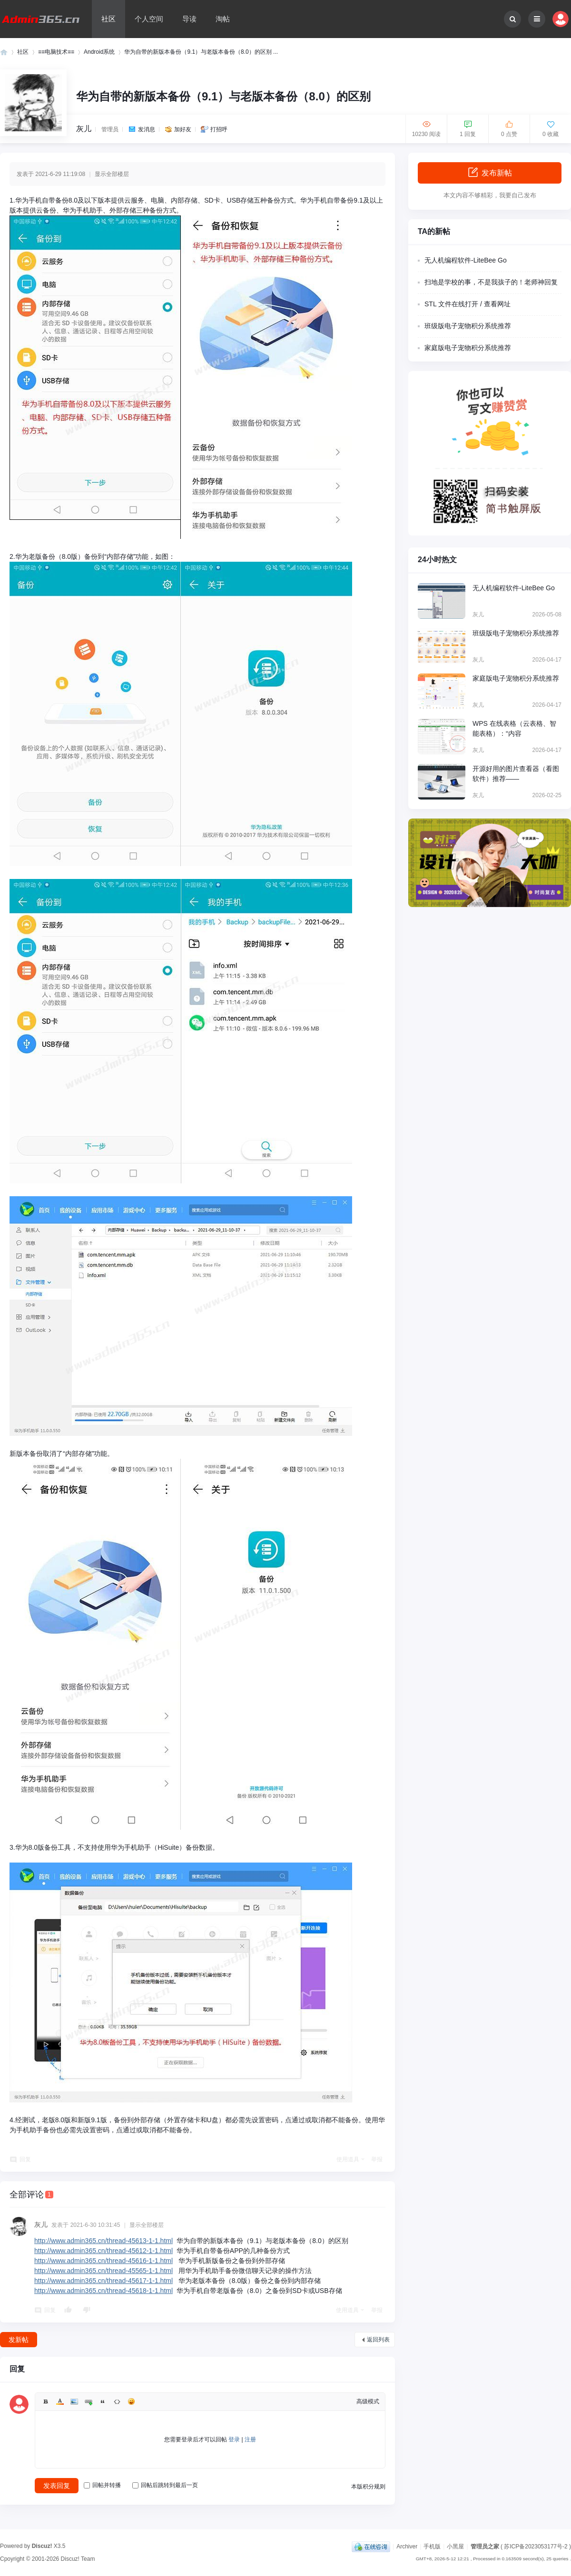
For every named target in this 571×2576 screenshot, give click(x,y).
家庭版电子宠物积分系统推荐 (467, 347)
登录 (234, 2439)
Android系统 (99, 52)
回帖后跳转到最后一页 (165, 2485)
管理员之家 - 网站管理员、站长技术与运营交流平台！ (4, 52)
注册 (250, 2439)
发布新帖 (489, 172)
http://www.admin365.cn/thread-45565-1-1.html (103, 2270)
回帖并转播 (102, 2485)
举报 (377, 2159)
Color (60, 2401)
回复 (25, 2159)
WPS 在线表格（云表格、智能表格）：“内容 (514, 728)
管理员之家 (485, 2546)
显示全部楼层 (112, 174)
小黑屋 (455, 2546)
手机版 (432, 2546)
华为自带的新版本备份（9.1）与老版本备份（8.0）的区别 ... (201, 52)
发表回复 (56, 2485)
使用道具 (347, 2159)
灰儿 (83, 129)
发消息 (146, 129)
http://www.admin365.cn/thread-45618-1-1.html (103, 2290)
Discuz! (42, 2546)
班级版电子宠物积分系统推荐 (467, 326)
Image (74, 2401)
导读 (189, 19)
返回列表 (378, 2339)
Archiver (406, 2546)
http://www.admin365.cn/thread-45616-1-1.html (103, 2260)
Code (117, 2401)
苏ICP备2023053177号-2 (535, 2546)
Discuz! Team (78, 2559)
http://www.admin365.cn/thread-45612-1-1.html (103, 2250)
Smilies (131, 2401)
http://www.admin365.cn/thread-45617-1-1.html (103, 2280)
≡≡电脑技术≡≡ (56, 52)
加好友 (182, 129)
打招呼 (218, 129)
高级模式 (367, 2401)
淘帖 (223, 19)
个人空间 (149, 19)
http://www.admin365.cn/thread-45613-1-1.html (103, 2240)
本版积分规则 (368, 2486)
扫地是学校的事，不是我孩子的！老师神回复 (491, 282)
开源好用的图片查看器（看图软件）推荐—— (516, 773)
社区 (108, 19)
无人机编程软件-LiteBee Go (465, 260)
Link (88, 2401)
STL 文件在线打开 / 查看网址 (467, 304)
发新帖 (19, 2339)
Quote (103, 2401)
